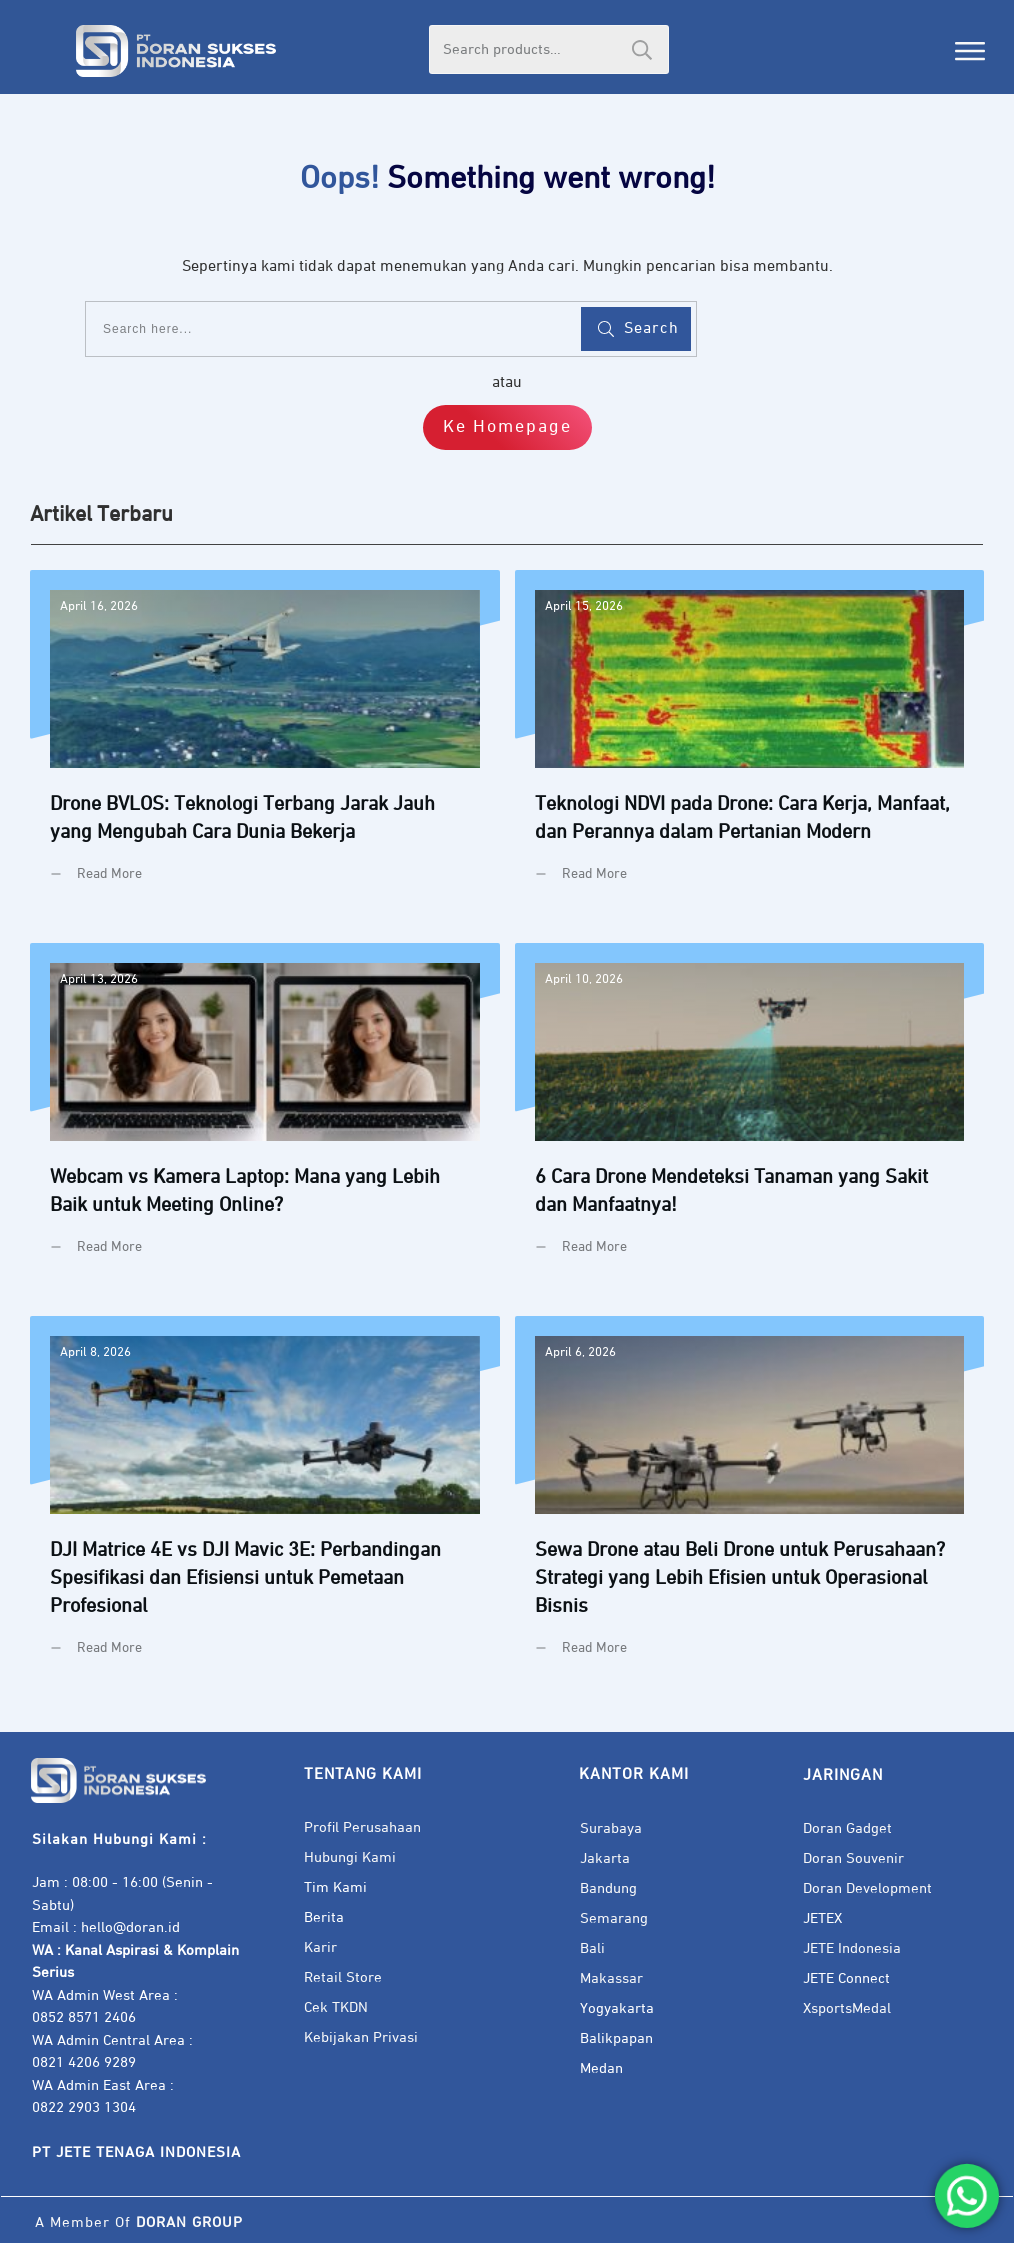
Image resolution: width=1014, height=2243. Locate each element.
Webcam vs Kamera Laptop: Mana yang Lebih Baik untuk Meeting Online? (265, 1114)
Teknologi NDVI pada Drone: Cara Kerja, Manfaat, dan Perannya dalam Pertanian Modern (750, 741)
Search (642, 49)
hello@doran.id (130, 1927)
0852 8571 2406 (84, 2017)
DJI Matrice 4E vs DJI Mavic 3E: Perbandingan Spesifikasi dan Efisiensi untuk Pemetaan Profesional (265, 1501)
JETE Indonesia (852, 1948)
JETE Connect (846, 1978)
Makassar (611, 1978)
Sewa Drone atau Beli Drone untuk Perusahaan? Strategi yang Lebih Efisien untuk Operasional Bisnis (750, 1501)
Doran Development (867, 1888)
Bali (592, 1948)
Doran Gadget (847, 1828)
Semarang (614, 1918)
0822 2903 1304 (84, 2107)
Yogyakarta (617, 2008)
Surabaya (611, 1828)
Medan (601, 2068)
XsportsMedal (847, 2008)
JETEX (822, 1918)
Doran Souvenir (853, 1858)
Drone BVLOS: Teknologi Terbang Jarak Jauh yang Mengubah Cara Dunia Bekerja (265, 741)
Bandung (608, 1888)
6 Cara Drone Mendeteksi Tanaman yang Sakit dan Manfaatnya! (750, 1114)
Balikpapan (616, 2038)
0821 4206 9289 (84, 2062)
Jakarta (605, 1858)
